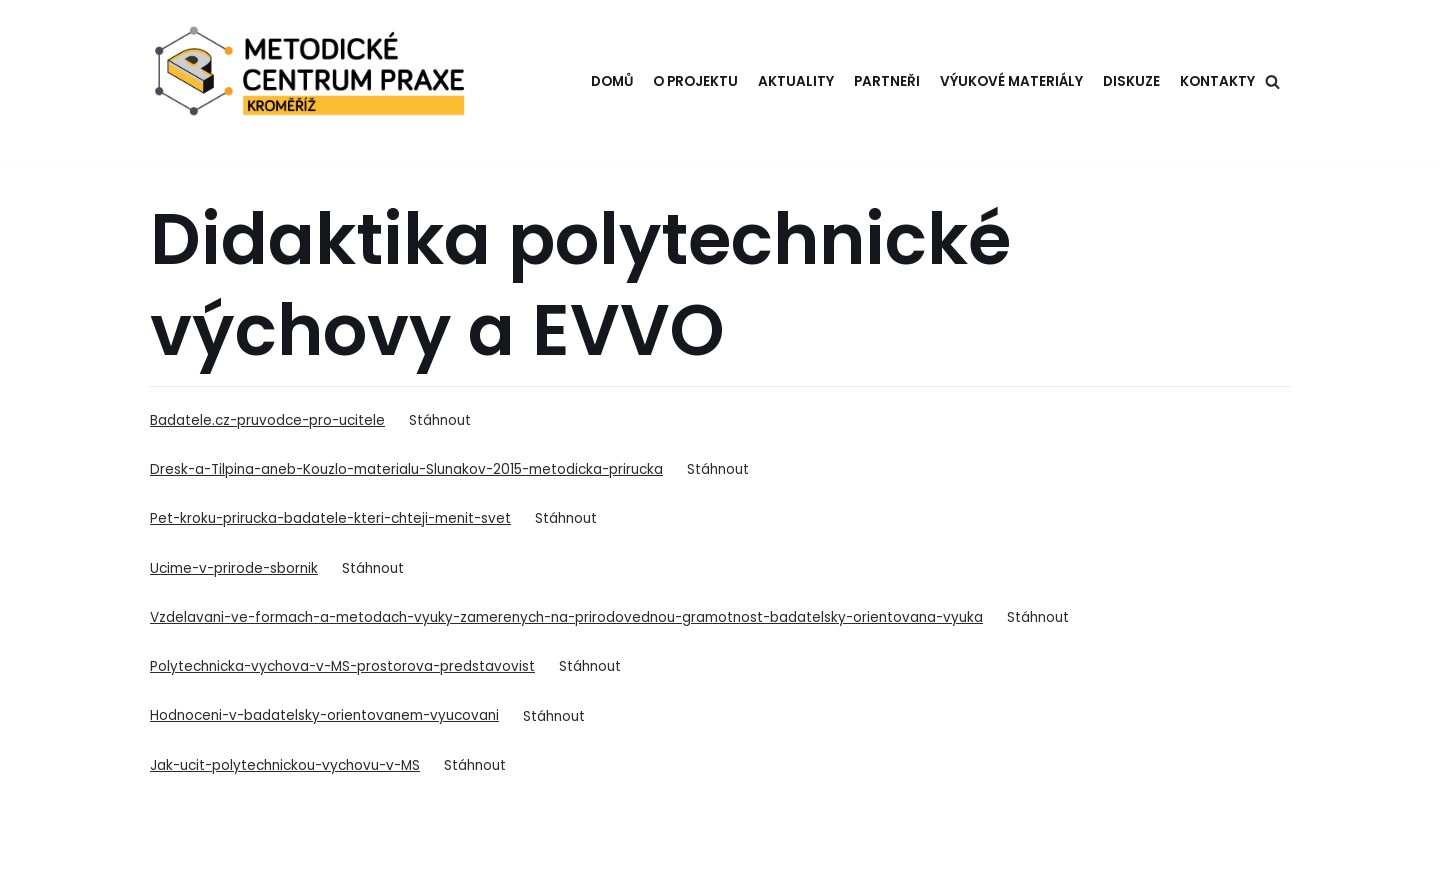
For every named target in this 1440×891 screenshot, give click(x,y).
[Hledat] (1272, 81)
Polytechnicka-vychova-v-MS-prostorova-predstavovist (342, 666)
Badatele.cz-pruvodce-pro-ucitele (267, 420)
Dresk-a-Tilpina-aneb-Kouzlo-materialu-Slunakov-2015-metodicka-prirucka (406, 469)
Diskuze (1131, 81)
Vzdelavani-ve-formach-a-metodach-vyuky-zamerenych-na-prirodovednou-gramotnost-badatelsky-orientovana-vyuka (566, 617)
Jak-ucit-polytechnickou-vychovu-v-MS (285, 765)
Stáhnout (440, 420)
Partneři (887, 81)
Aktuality (796, 81)
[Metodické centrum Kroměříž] (314, 82)
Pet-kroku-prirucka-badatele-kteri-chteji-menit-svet (330, 518)
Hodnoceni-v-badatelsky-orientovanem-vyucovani (324, 715)
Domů (612, 81)
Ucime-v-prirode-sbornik (234, 568)
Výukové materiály (1011, 81)
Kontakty (1217, 81)
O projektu (695, 81)
